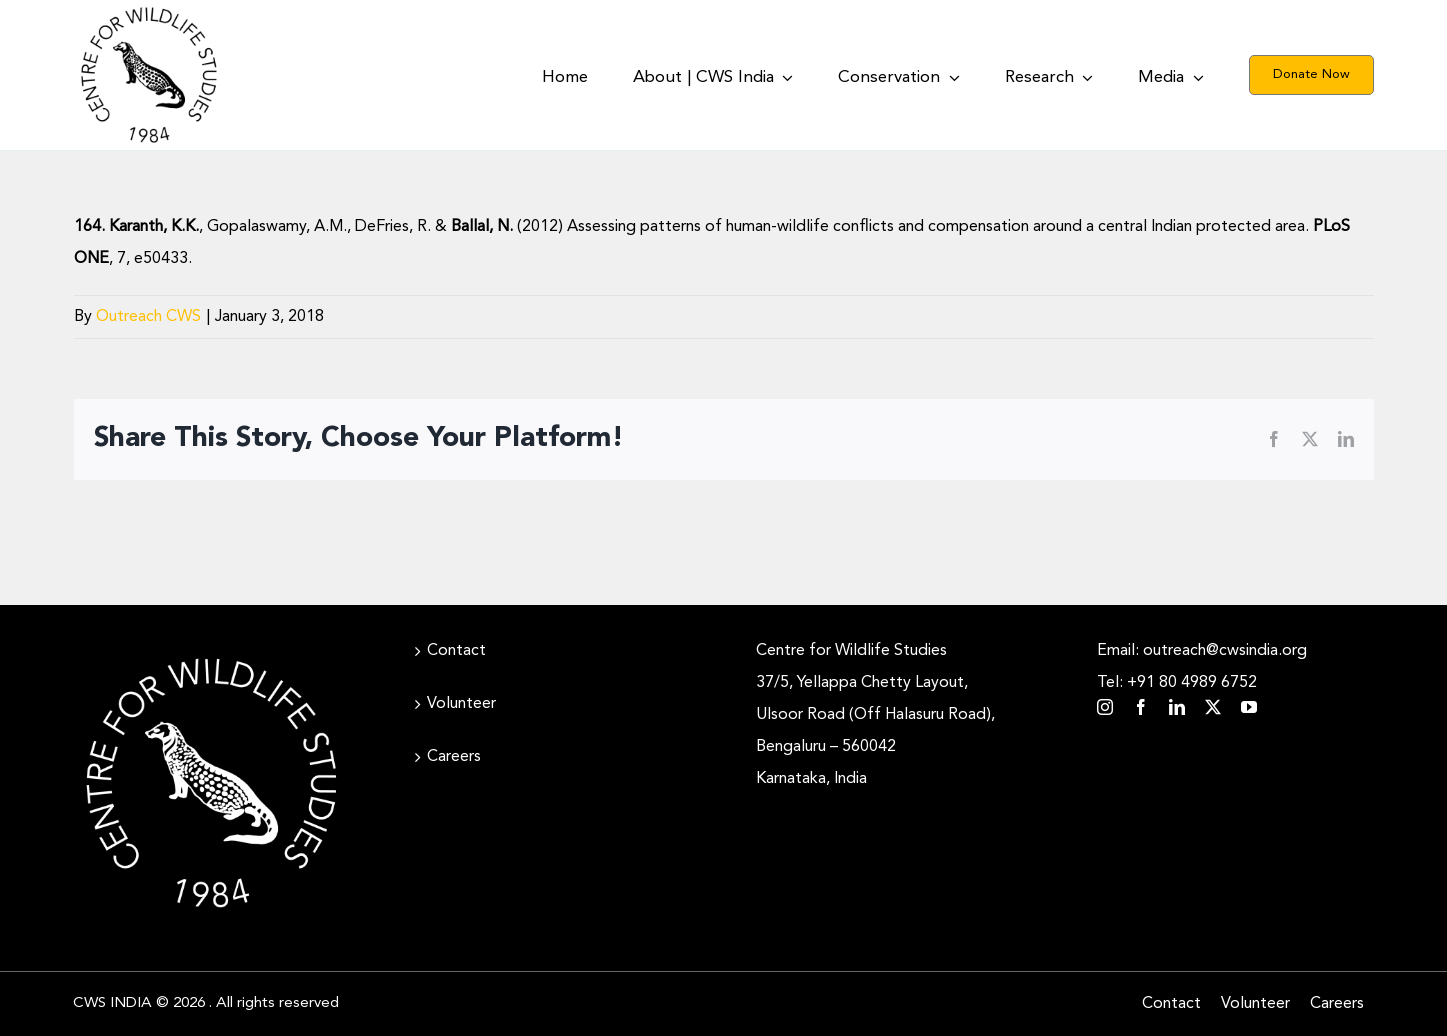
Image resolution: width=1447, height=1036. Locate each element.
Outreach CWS (148, 317)
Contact (456, 651)
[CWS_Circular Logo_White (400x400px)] (211, 653)
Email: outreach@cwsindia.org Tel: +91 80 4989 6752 (1202, 667)
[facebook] (1141, 707)
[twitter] (1213, 707)
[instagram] (1105, 707)
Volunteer (461, 704)
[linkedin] (1177, 707)
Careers (454, 757)
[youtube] (1249, 707)
